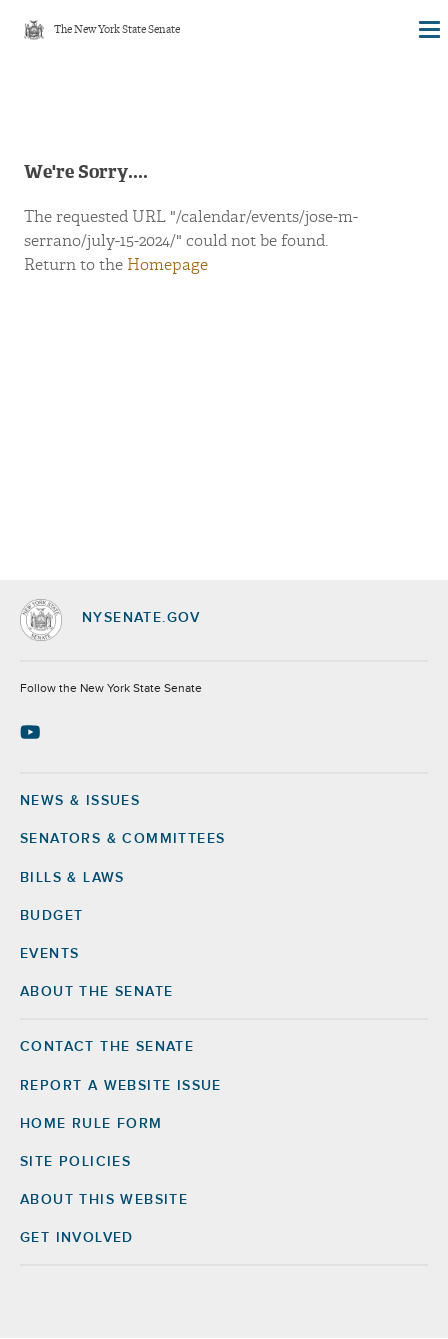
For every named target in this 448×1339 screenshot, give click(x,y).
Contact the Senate (107, 1047)
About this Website (104, 1200)
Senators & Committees (122, 839)
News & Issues (80, 801)
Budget (51, 916)
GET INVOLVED (77, 1238)
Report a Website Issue (121, 1086)
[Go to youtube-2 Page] (32, 732)
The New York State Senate (117, 30)
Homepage (167, 265)
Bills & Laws (72, 878)
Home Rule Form (91, 1124)
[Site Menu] (428, 30)
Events (49, 954)
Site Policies (75, 1162)
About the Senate (96, 992)
